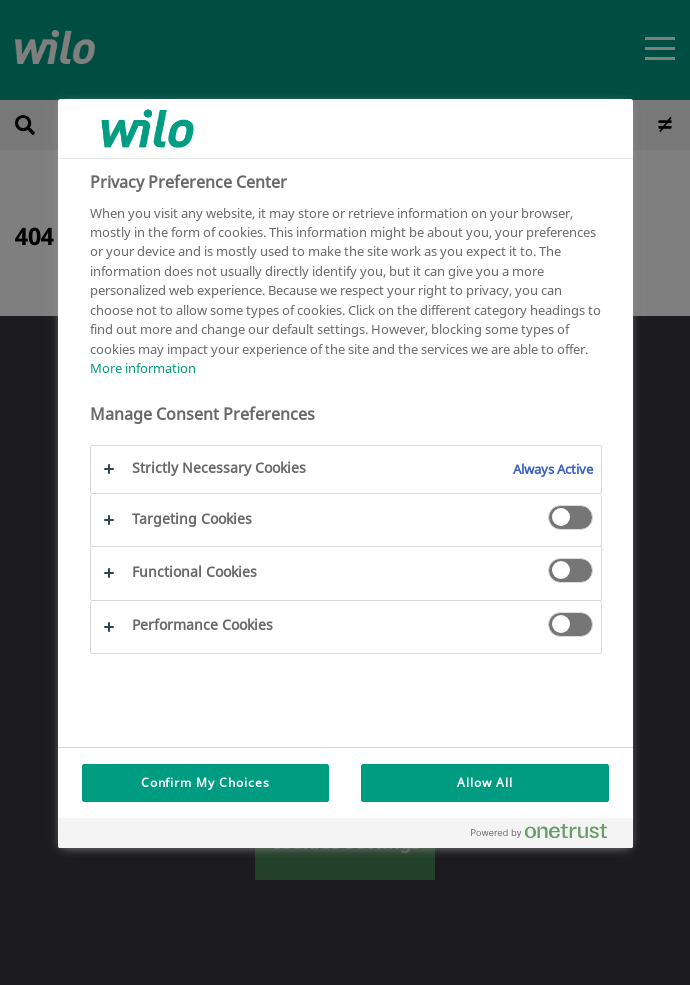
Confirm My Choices (205, 782)
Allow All (485, 782)
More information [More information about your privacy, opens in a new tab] (143, 368)
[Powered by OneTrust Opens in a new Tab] (547, 835)
